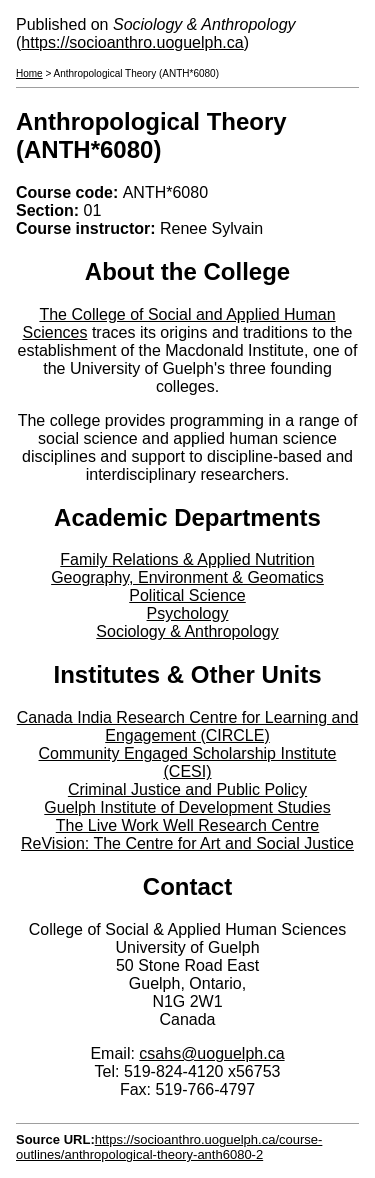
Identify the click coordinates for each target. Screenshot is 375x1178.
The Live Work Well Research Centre (188, 825)
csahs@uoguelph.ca (211, 1053)
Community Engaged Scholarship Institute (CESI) (188, 762)
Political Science (187, 595)
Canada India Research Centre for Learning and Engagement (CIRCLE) (188, 726)
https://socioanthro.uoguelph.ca (132, 42)
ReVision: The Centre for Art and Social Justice (187, 843)
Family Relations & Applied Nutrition (187, 559)
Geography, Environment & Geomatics (187, 577)
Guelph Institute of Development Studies (187, 807)
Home (29, 73)
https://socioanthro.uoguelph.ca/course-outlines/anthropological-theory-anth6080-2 (169, 1147)
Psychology (188, 613)
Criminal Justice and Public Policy (187, 789)
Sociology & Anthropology (187, 631)
